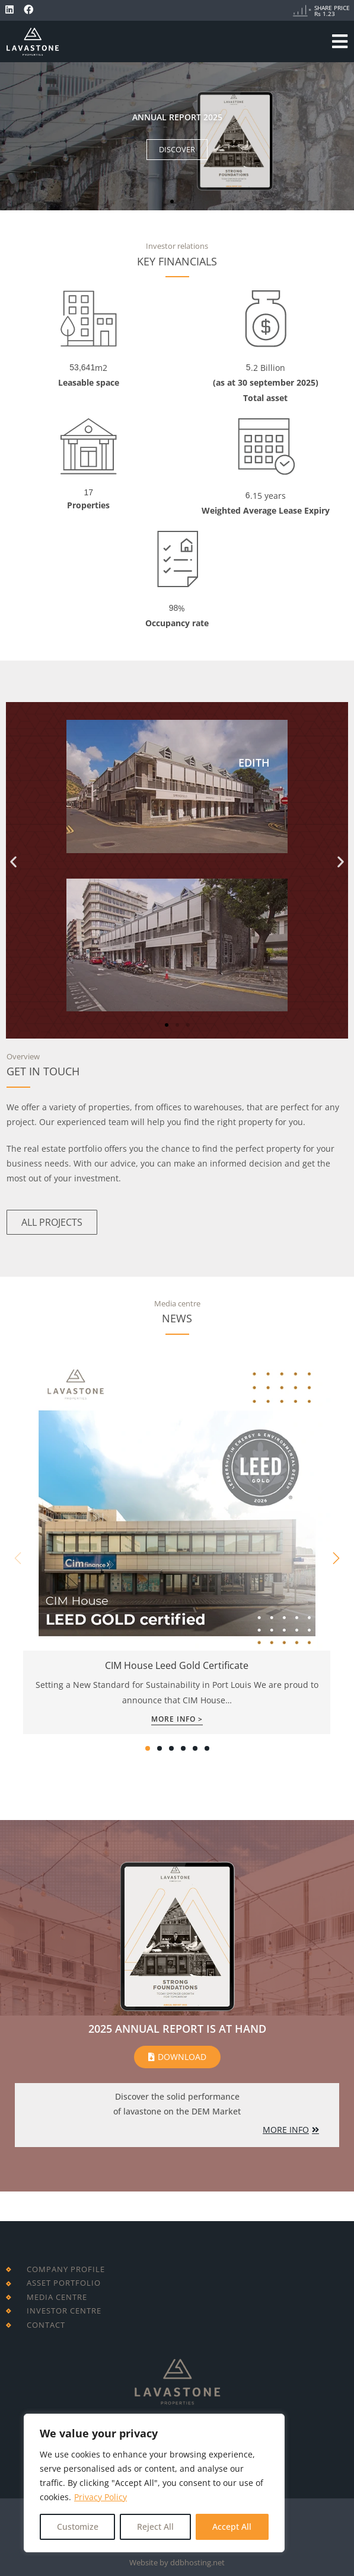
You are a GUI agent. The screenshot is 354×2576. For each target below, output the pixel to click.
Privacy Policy (100, 2497)
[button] (172, 201)
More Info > (177, 1720)
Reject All (155, 2526)
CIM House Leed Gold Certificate (176, 1665)
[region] (154, 2483)
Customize (77, 2526)
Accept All (231, 2526)
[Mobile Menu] (340, 41)
